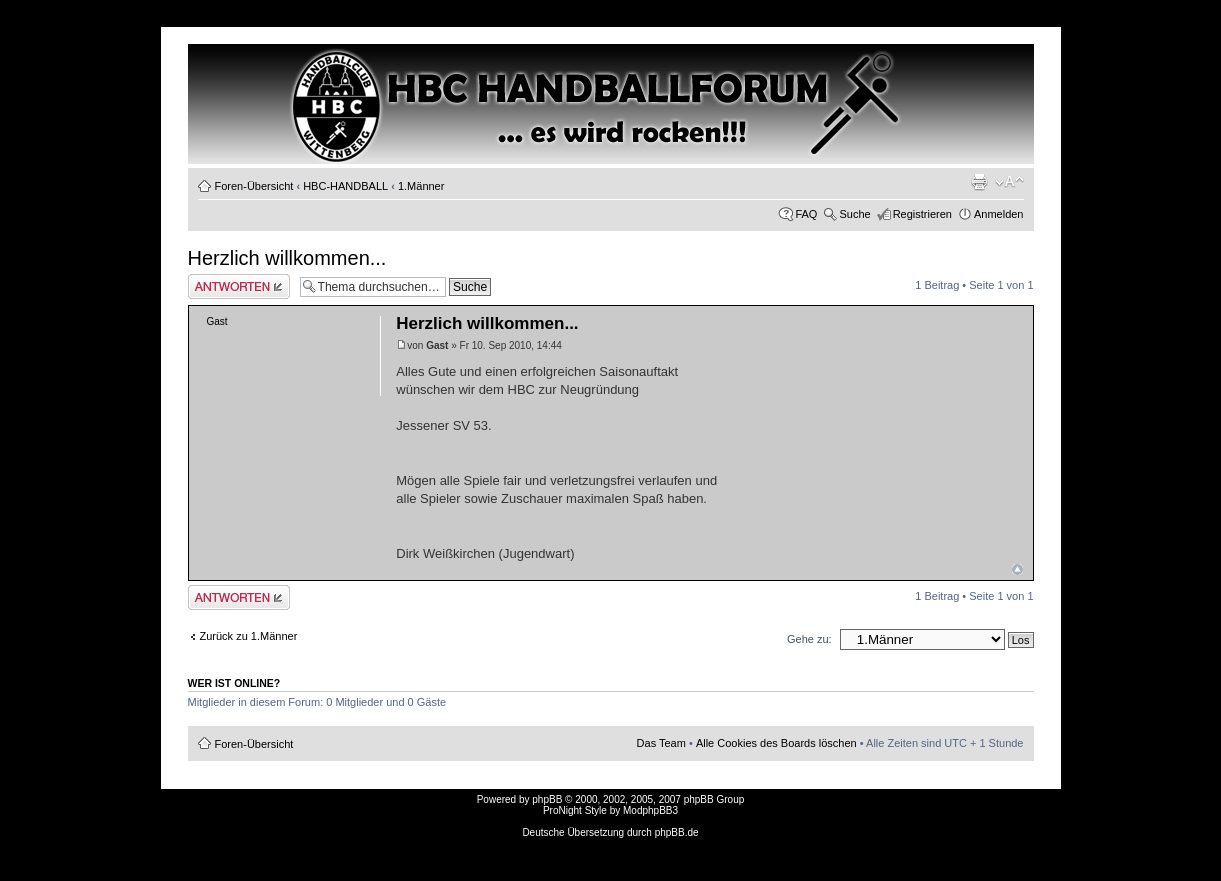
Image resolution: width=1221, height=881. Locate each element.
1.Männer (421, 186)
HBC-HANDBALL (345, 186)
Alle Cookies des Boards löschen (776, 743)
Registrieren (922, 214)
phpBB (547, 799)
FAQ (806, 214)
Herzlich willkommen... (287, 258)
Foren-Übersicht (254, 186)
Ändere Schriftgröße (1009, 182)
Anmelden (999, 214)
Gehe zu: (809, 639)
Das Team (661, 743)
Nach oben (1017, 569)
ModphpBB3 (650, 810)
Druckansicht (979, 182)
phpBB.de (677, 832)
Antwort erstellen (239, 286)
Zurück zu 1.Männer (249, 636)
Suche (854, 214)
